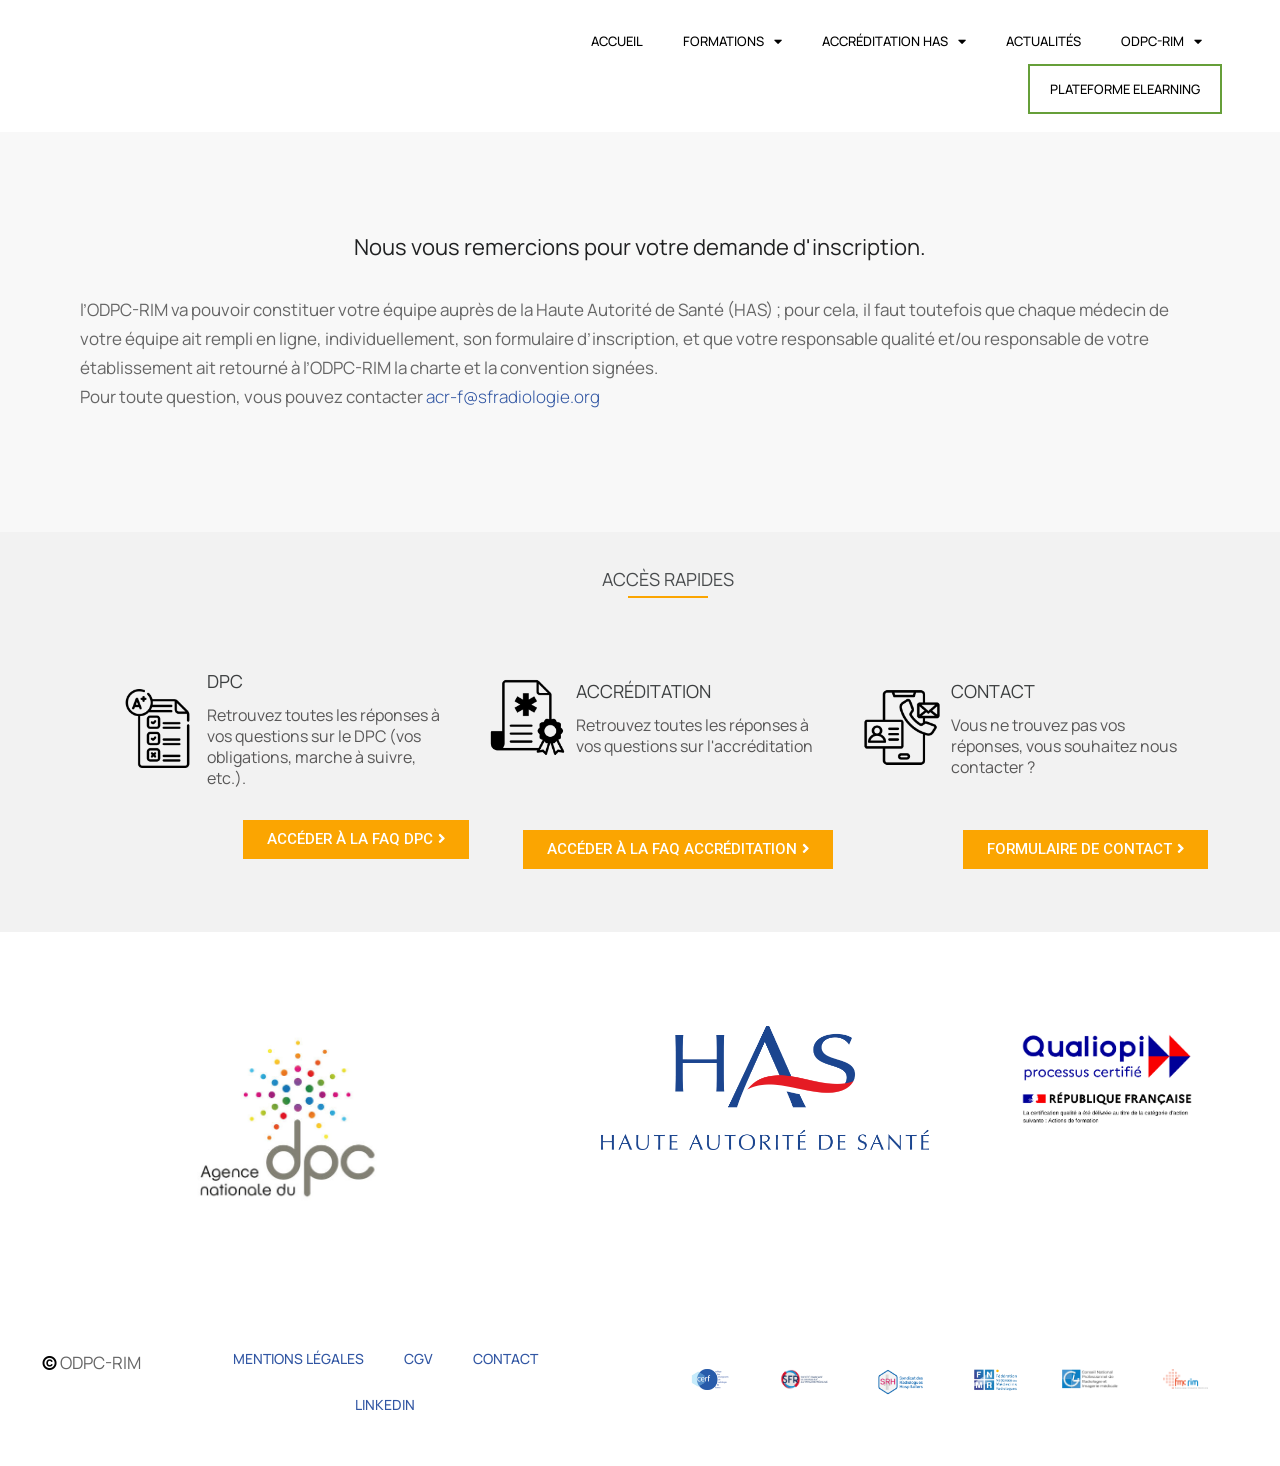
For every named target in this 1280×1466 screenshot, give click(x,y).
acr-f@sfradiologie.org (513, 396)
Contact (505, 1358)
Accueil (617, 41)
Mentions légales (298, 1358)
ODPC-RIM (1161, 41)
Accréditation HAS (894, 41)
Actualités (1043, 41)
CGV (418, 1358)
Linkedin (385, 1404)
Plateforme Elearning (1125, 89)
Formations (732, 41)
